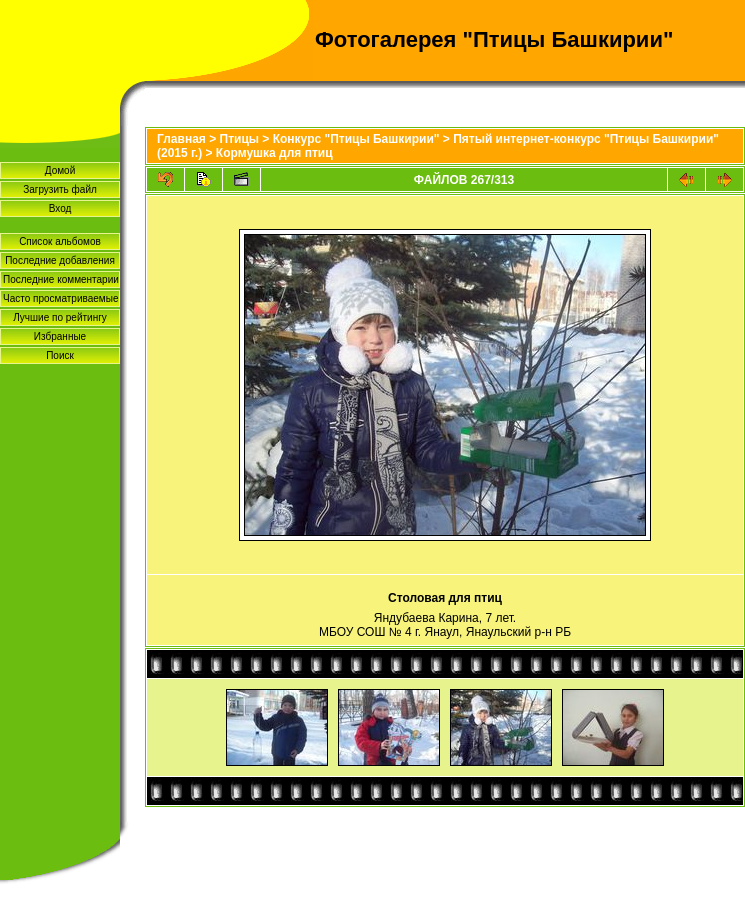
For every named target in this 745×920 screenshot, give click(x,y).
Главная (181, 139)
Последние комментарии (61, 279)
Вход (60, 208)
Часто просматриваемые (60, 298)
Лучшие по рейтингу (60, 317)
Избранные (60, 336)
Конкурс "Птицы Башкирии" (356, 139)
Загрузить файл (60, 189)
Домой (60, 170)
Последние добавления (60, 260)
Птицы (240, 139)
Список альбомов (60, 241)
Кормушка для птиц (274, 153)
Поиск (60, 355)
